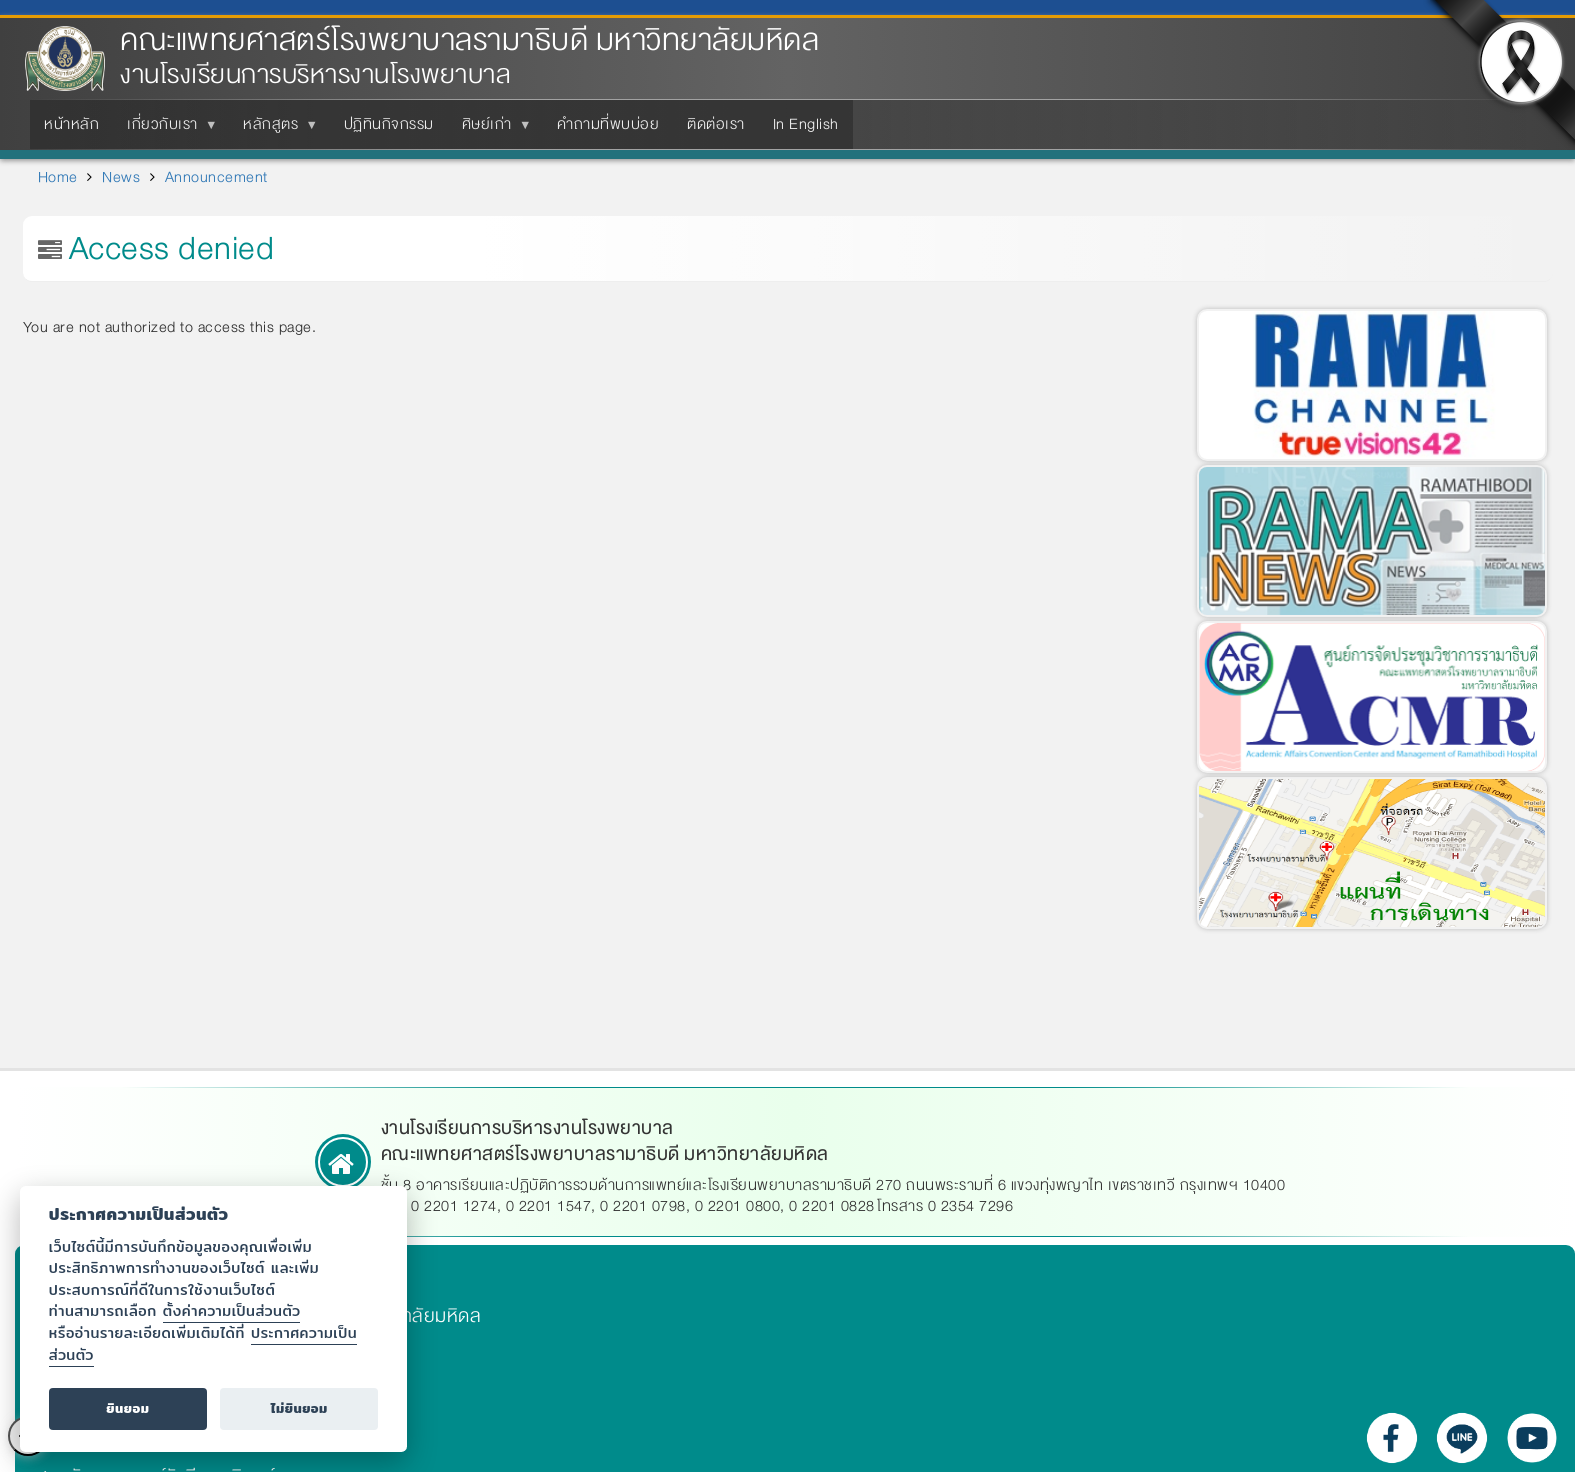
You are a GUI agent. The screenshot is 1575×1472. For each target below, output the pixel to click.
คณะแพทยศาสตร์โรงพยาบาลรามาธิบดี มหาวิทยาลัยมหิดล (469, 40)
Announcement (216, 177)
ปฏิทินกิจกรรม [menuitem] (389, 124)
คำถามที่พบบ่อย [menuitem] (608, 124)
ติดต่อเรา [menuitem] (716, 124)
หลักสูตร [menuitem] (274, 130)
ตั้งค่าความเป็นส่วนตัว (232, 1310)
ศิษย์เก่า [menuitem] (491, 130)
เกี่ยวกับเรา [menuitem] (166, 130)
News (121, 177)
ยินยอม (127, 1408)
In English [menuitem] (806, 124)
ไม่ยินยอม (299, 1408)
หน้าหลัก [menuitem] (71, 124)
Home (58, 177)
